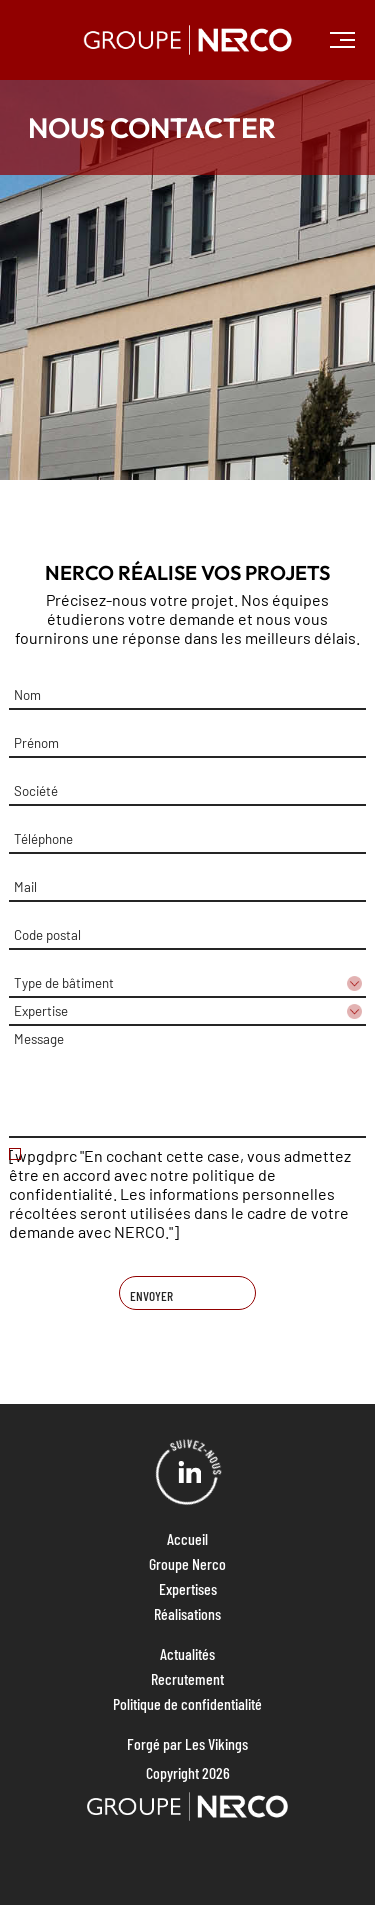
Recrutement (187, 1678)
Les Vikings (216, 1743)
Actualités (187, 1653)
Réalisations (187, 1613)
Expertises (188, 1588)
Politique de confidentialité (187, 1703)
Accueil (187, 1538)
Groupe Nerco (187, 1563)
